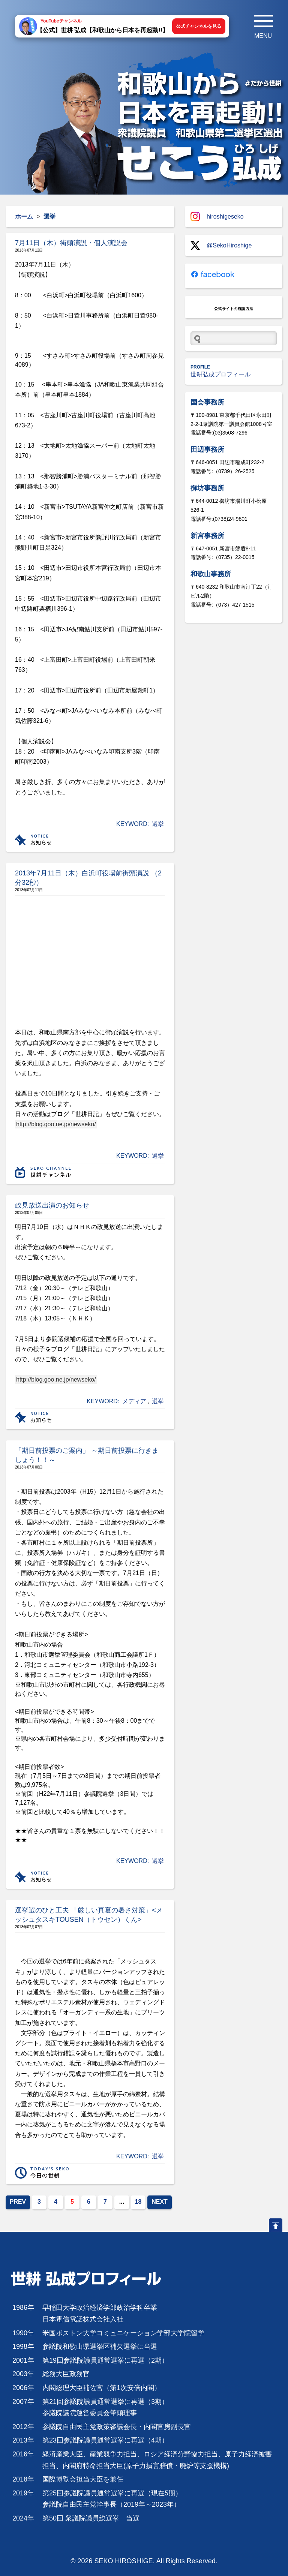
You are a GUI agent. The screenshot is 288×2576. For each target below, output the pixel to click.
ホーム (24, 216)
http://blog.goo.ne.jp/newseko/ (56, 1124)
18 (138, 2201)
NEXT (160, 2201)
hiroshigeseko (217, 216)
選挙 (158, 824)
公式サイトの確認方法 (234, 309)
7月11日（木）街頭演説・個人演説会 (71, 243)
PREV (18, 2201)
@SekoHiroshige (221, 245)
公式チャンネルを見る (198, 26)
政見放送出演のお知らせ (52, 1205)
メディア (134, 1401)
